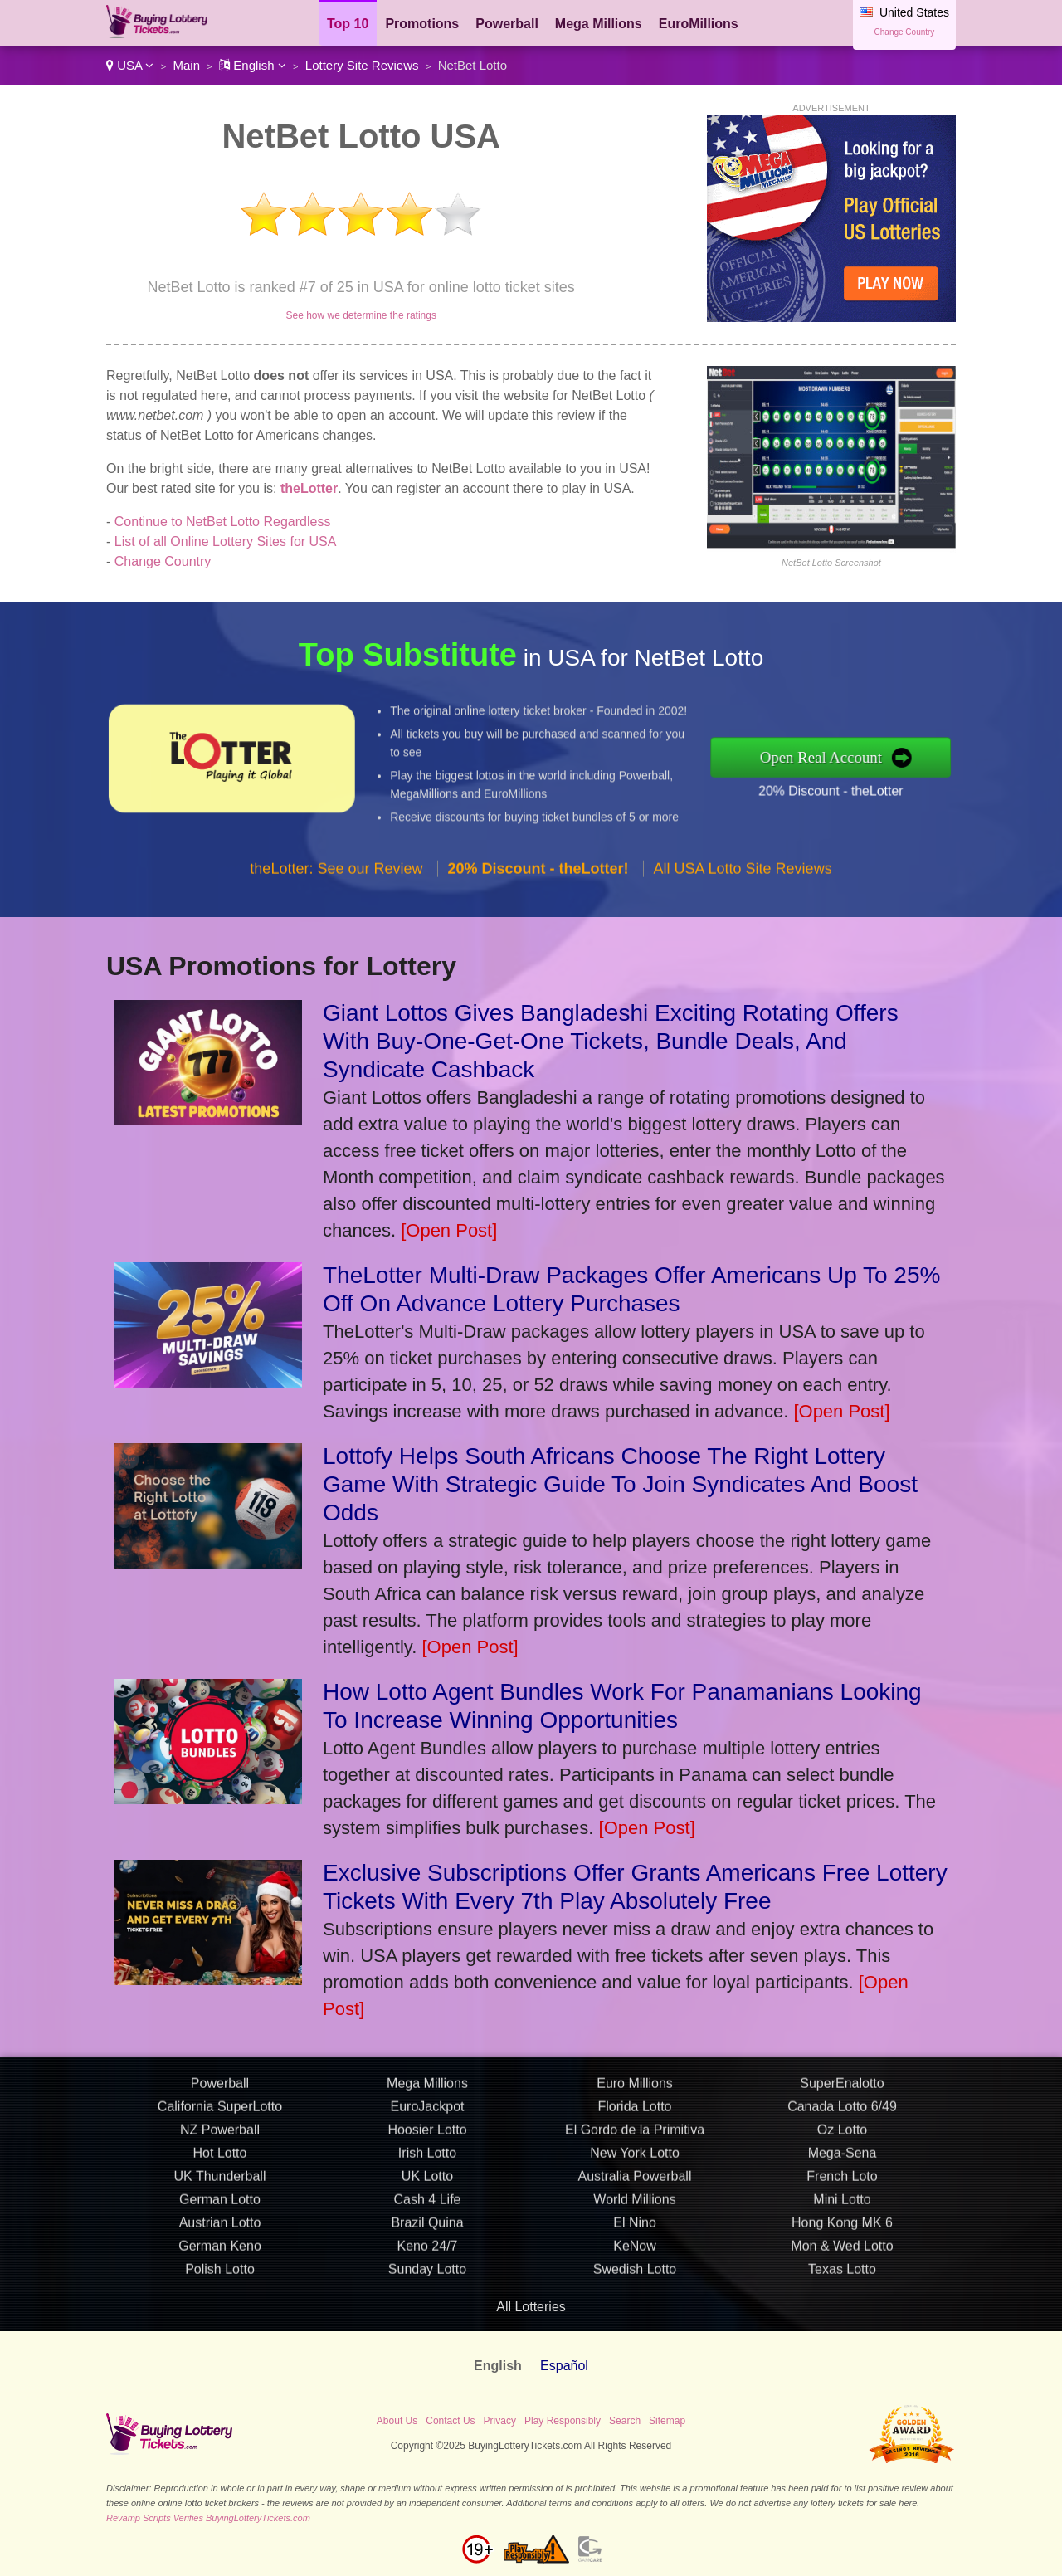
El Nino (634, 2298)
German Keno (219, 2321)
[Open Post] (449, 1230)
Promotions (422, 24)
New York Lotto (635, 2228)
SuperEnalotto (842, 2158)
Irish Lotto (427, 2228)
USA (129, 65)
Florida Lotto (635, 2181)
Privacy (500, 2421)
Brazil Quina (427, 2298)
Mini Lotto (841, 2274)
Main (186, 65)
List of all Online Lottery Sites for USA (225, 541)
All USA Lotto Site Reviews (743, 943)
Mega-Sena (842, 2228)
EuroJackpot (428, 2181)
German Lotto (220, 2274)
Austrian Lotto (220, 2298)
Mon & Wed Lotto (842, 2321)
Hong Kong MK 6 (842, 2298)
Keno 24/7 (427, 2321)
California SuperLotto (220, 2181)
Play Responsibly (562, 2421)
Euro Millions (635, 2158)
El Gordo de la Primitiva (634, 2205)
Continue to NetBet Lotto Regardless (222, 522)
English (252, 65)
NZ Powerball (220, 2205)
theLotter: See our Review (336, 943)
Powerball (506, 24)
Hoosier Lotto (426, 2205)
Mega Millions (598, 24)
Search (625, 2421)
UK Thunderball (220, 2251)
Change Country (904, 32)
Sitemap (667, 2421)
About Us (397, 2421)
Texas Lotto (842, 2344)
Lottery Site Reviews (362, 65)
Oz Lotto (842, 2205)
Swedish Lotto (635, 2344)
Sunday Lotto (427, 2344)
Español (564, 2366)
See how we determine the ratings (360, 315)
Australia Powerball (635, 2251)
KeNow (634, 2321)
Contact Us (450, 2421)
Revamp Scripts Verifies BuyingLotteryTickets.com (208, 2518)
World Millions (634, 2274)
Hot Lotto (220, 2228)
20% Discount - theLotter (906, 778)
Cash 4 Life (427, 2274)
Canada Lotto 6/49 (842, 2181)
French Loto (841, 2251)
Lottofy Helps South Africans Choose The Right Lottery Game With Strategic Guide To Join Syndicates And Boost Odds (620, 1484)
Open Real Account (899, 756)
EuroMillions (698, 24)
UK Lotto (427, 2251)
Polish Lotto (220, 2344)
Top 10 (347, 24)
